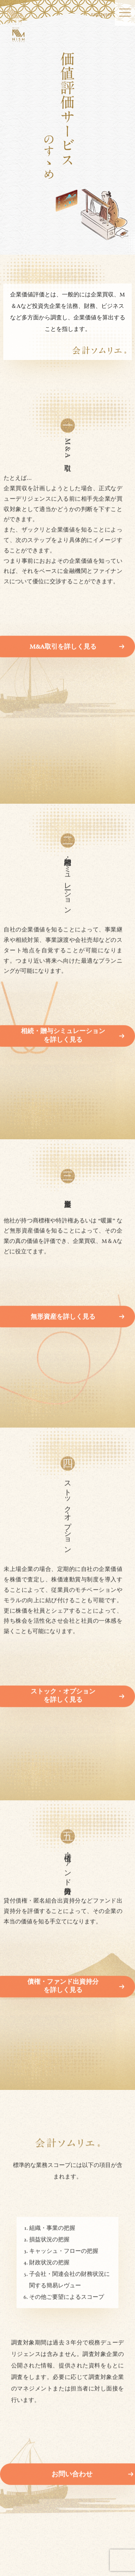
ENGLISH (101, 15)
